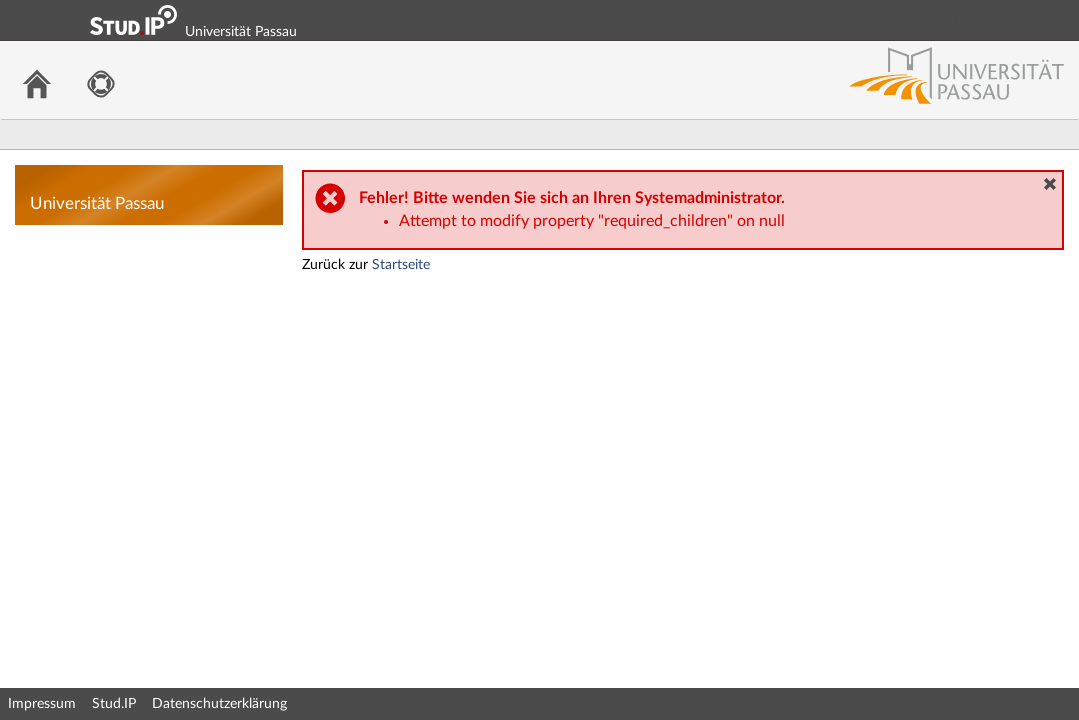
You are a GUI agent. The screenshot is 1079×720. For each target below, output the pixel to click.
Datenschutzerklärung (219, 704)
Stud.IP (114, 704)
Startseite (401, 265)
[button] (1050, 184)
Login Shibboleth (952, 20)
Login (1055, 20)
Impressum (42, 704)
